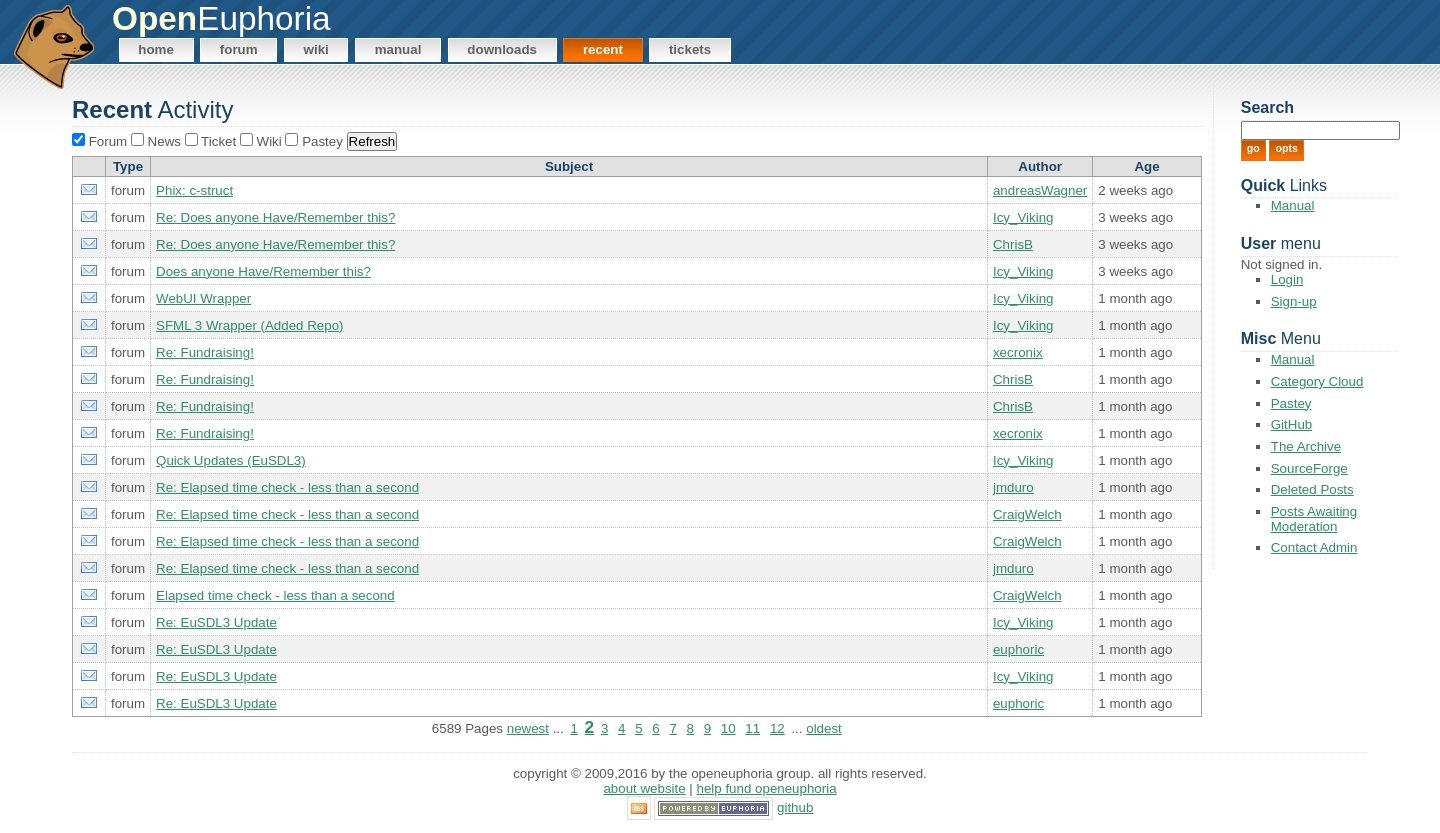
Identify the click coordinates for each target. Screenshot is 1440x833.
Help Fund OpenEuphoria (767, 788)
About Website (644, 788)
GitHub (1291, 424)
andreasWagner (1040, 190)
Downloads (502, 49)
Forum (239, 49)
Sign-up (1294, 301)
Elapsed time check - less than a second (275, 595)
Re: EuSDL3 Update (216, 622)
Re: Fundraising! (205, 352)
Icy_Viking (1023, 217)
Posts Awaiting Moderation (1314, 519)
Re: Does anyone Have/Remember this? (275, 217)
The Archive (1306, 446)
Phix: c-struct (194, 190)
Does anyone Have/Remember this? (263, 271)
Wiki (316, 49)
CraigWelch (1027, 514)
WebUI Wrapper (203, 298)
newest (528, 728)
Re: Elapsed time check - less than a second (287, 487)
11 (752, 728)
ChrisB (1013, 244)
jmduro (1013, 487)
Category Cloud (1317, 381)
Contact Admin (1314, 547)
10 (728, 728)
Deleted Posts (1312, 489)
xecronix (1018, 352)
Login (1287, 279)
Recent (603, 49)
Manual (398, 49)
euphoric (1018, 649)
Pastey (1291, 403)
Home (156, 49)
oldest (824, 728)
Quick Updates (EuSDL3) (231, 460)
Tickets (690, 49)
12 (777, 728)
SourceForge (1309, 468)
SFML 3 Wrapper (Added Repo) (249, 325)
